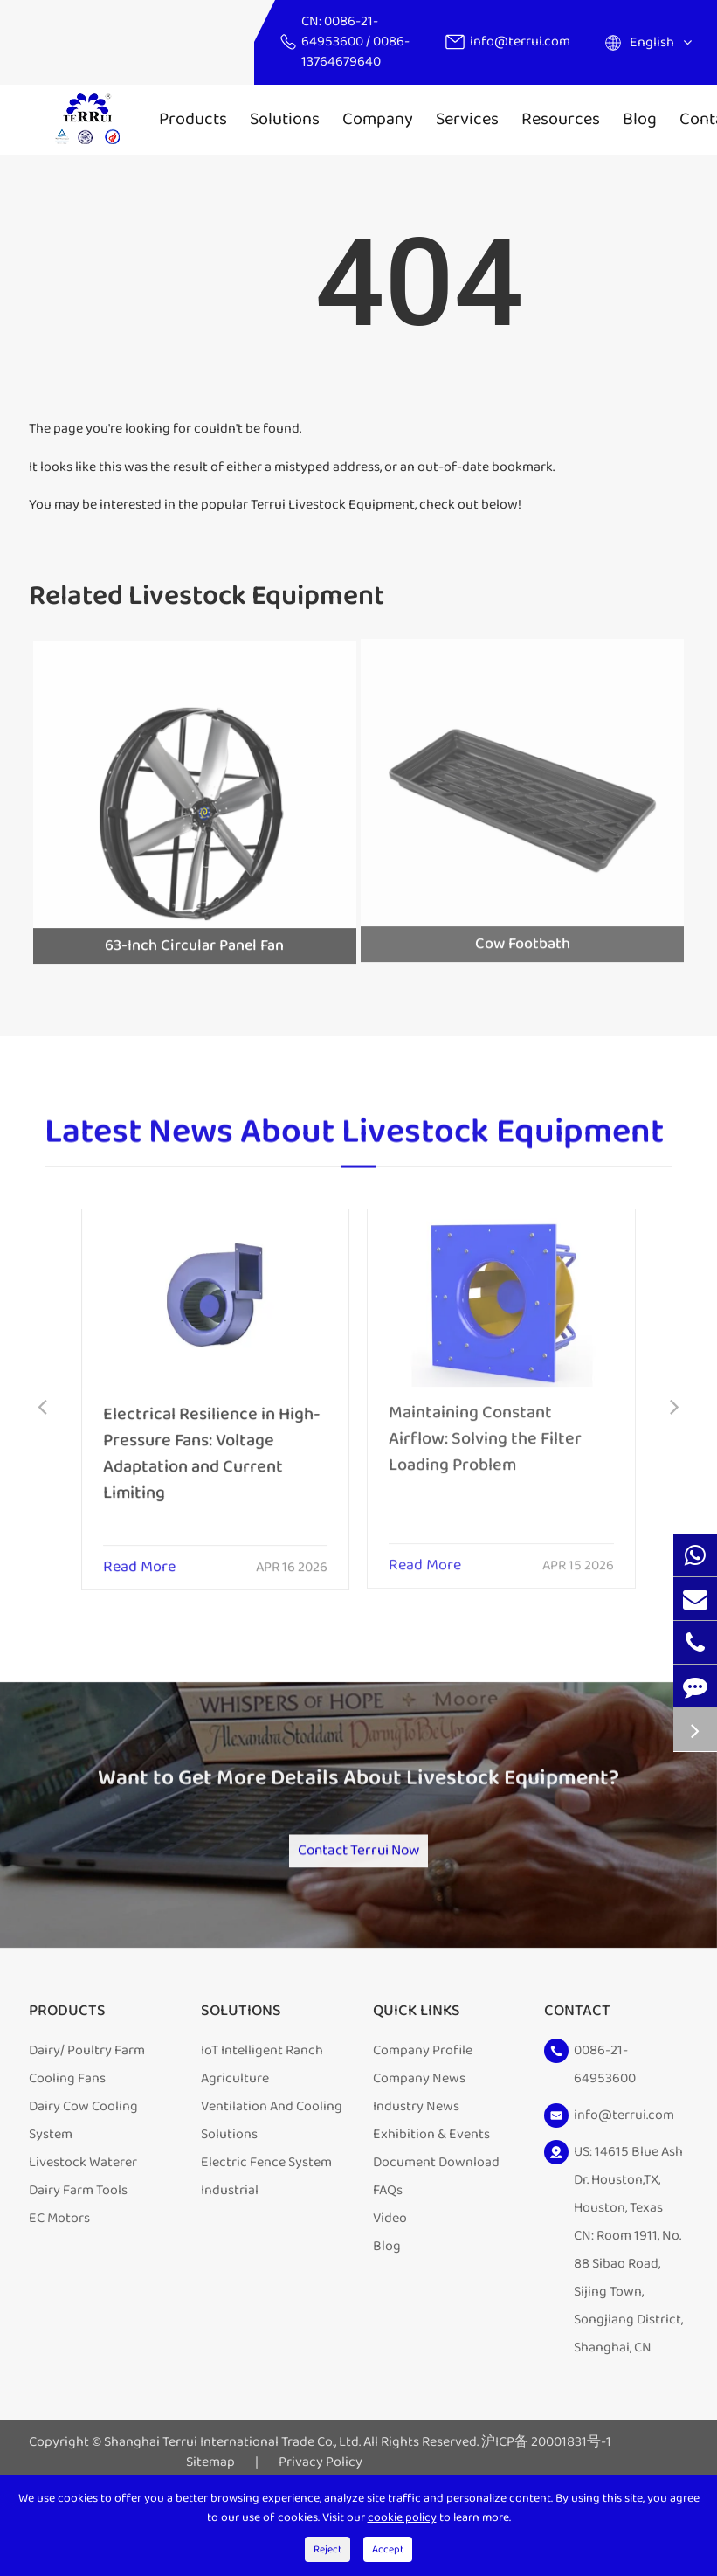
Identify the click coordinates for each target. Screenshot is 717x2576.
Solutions (285, 119)
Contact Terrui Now (358, 1901)
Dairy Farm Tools (78, 2252)
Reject (327, 2549)
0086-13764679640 (355, 52)
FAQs (388, 2252)
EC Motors (59, 2280)
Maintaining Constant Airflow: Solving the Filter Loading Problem (485, 1426)
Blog (640, 119)
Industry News (416, 2168)
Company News (419, 2140)
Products (193, 119)
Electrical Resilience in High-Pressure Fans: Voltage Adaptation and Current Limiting (212, 1441)
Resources (560, 119)
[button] (42, 1409)
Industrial (230, 2252)
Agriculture (235, 2140)
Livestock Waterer (83, 2224)
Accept (387, 2549)
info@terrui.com (520, 41)
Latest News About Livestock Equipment (354, 1142)
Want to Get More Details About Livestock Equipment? (358, 1811)
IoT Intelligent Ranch (262, 2112)
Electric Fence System (266, 2224)
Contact (577, 2073)
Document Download (436, 2224)
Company (377, 119)
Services (467, 119)
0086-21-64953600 (339, 31)
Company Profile (422, 2112)
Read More (139, 1556)
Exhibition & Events (431, 2196)
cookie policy (402, 2517)
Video (390, 2280)
